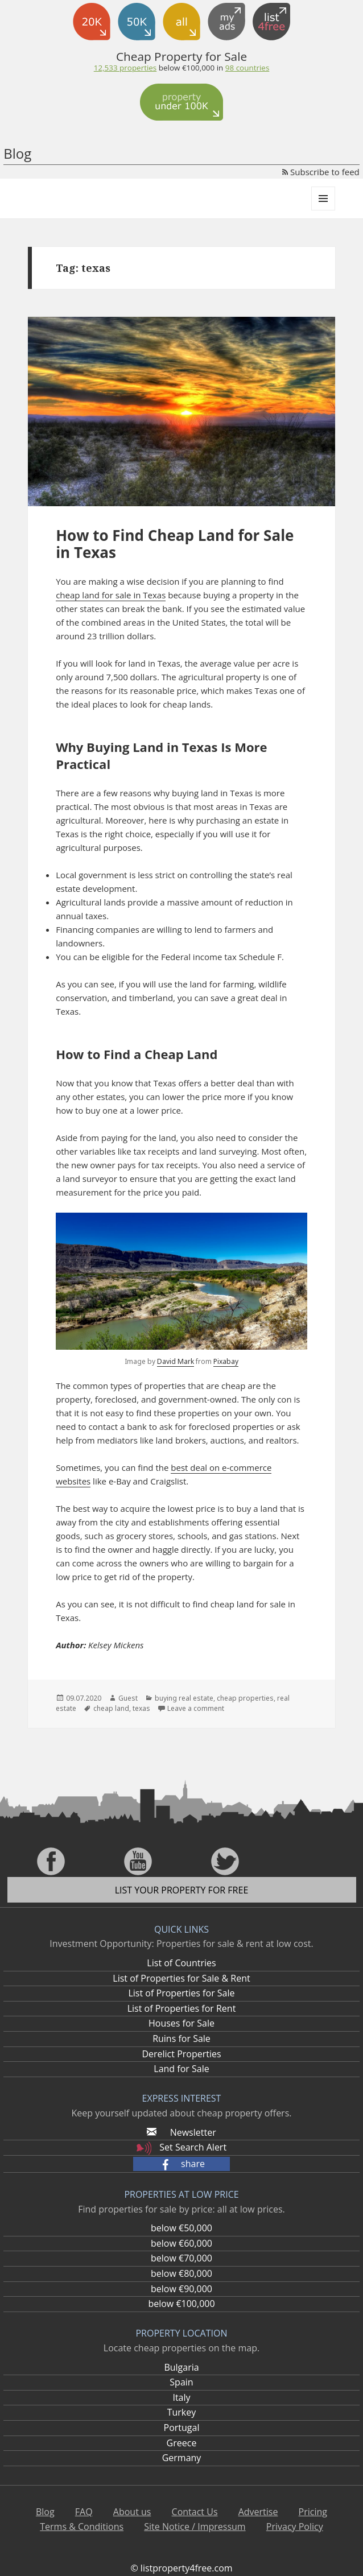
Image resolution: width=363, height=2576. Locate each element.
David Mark (175, 1361)
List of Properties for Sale (181, 1993)
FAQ (84, 2511)
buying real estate (184, 1698)
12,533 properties (125, 68)
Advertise (258, 2511)
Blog (17, 153)
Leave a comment (195, 1708)
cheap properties (245, 1698)
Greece (182, 2443)
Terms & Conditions (81, 2526)
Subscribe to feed (321, 171)
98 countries (247, 68)
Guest (128, 1698)
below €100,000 (181, 2303)
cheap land (111, 1708)
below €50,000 (181, 2228)
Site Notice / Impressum (194, 2526)
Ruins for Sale (181, 2038)
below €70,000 (181, 2258)
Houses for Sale (181, 2023)
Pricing (313, 2511)
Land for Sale (181, 2068)
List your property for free (182, 1890)
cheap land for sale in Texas (111, 595)
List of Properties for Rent (181, 2008)
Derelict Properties (181, 2054)
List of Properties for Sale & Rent (181, 1978)
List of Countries (181, 1963)
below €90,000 (181, 2289)
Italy (181, 2397)
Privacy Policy (294, 2526)
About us (132, 2511)
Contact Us (195, 2511)
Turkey (181, 2412)
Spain (181, 2382)
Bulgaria (181, 2367)
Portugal (182, 2427)
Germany (181, 2457)
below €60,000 (181, 2243)
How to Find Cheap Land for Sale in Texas (175, 544)
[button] (181, 2164)
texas (141, 1708)
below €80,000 (181, 2273)
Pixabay (225, 1361)
